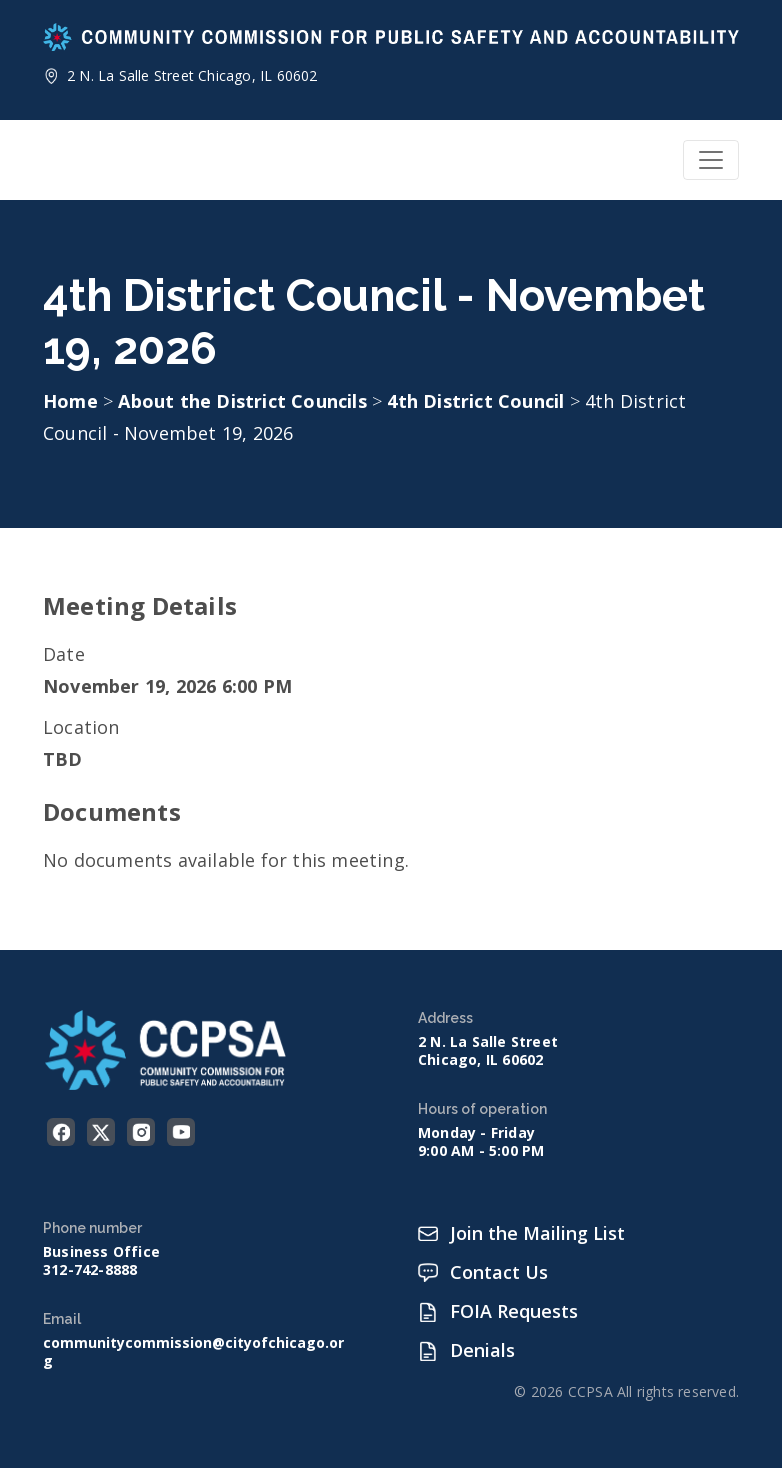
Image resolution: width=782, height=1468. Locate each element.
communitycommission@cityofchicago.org (193, 1352)
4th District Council (478, 401)
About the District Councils (245, 401)
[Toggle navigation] (711, 160)
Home (70, 401)
